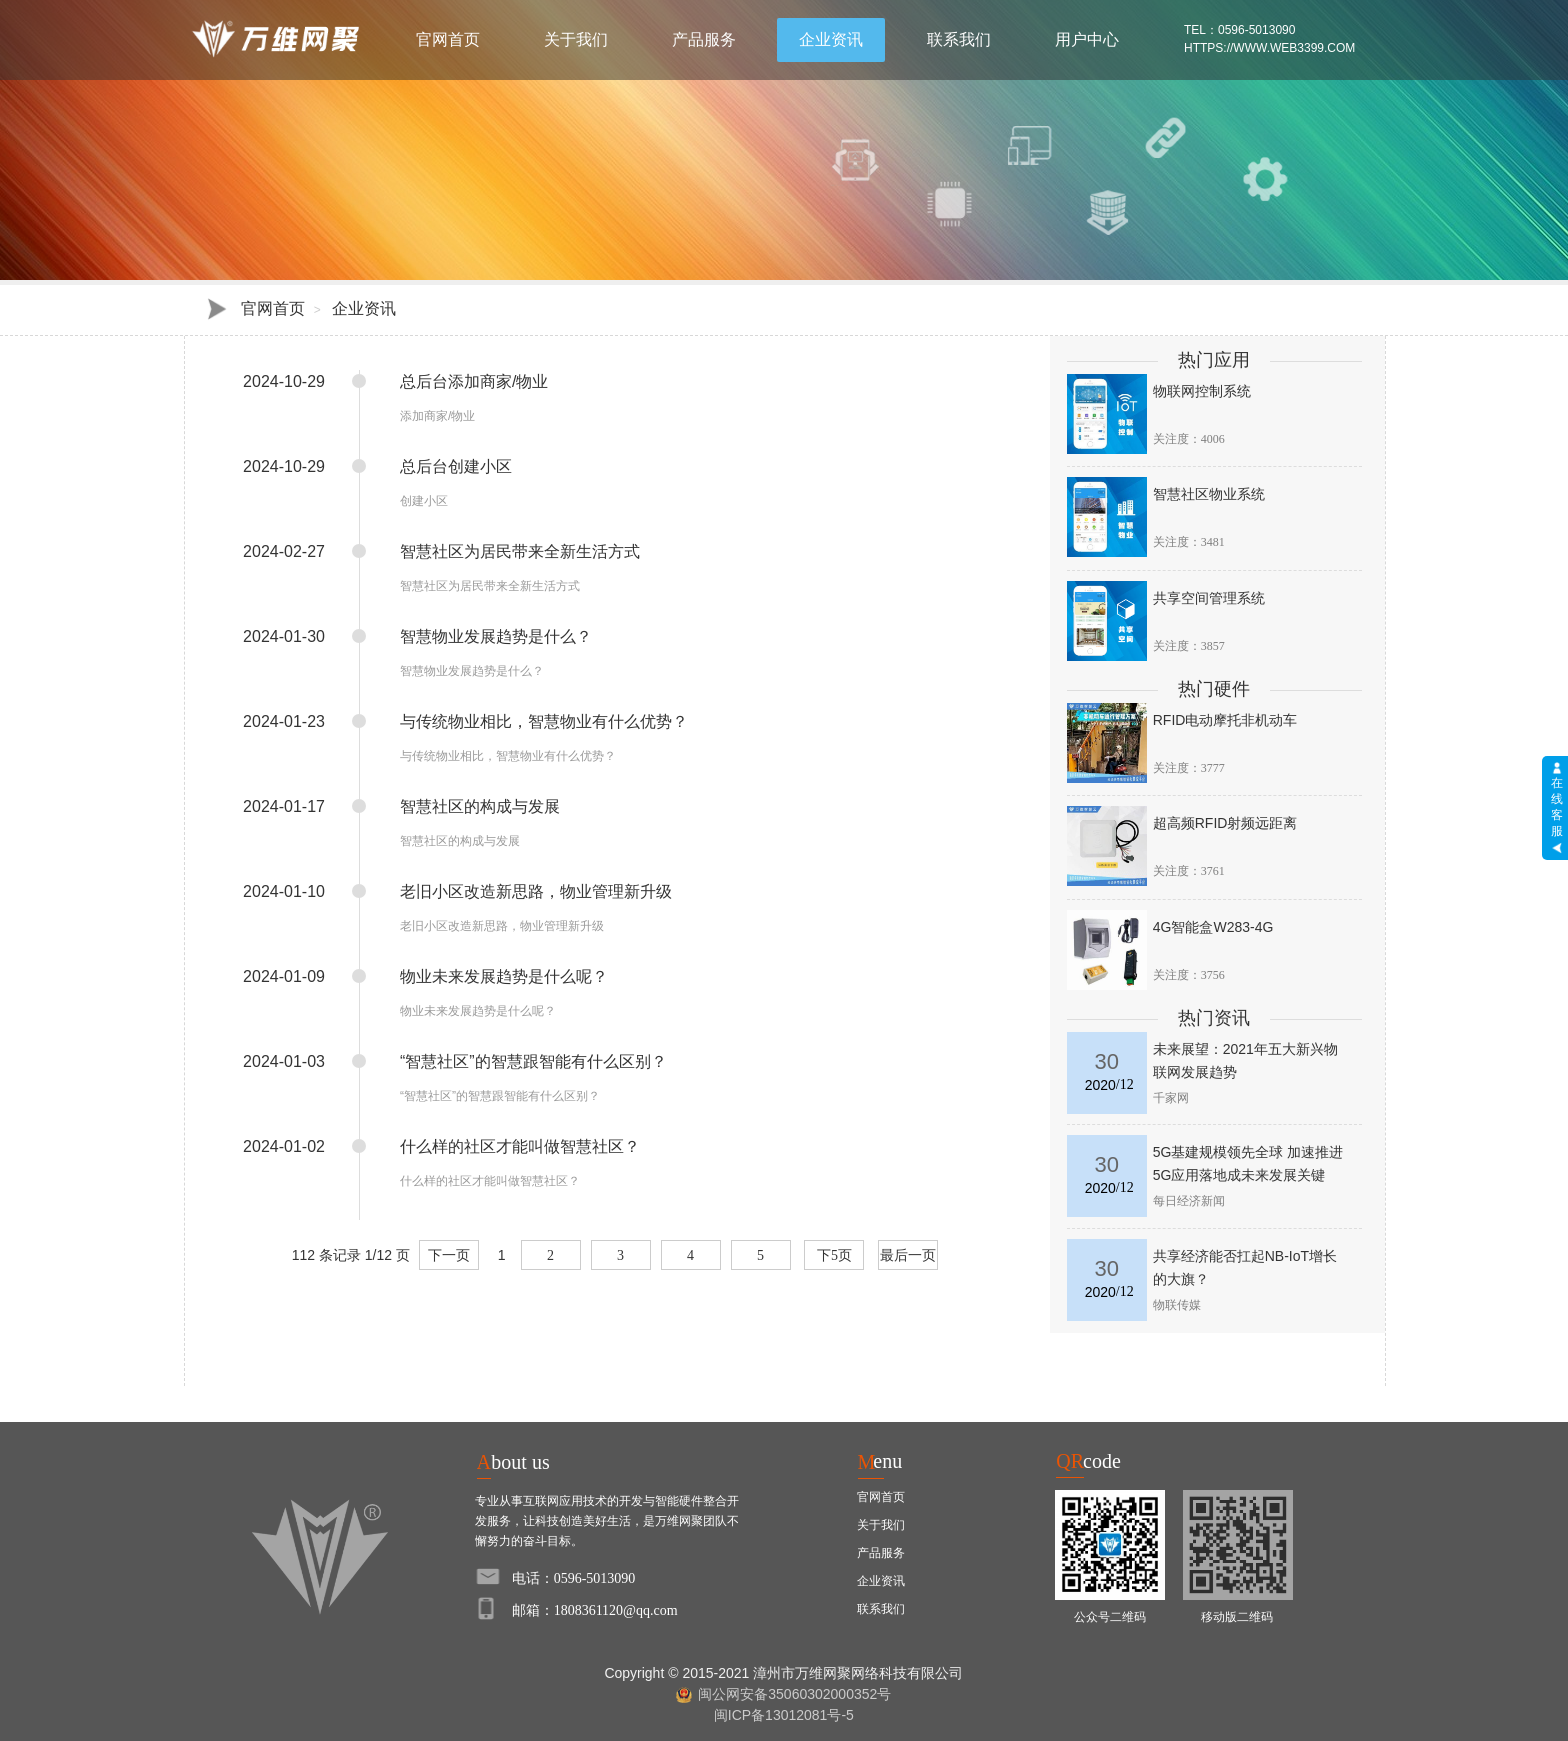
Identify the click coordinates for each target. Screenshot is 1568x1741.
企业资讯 (831, 39)
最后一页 (908, 1255)
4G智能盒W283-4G (1213, 927)
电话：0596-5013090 (574, 1578)
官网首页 (448, 39)
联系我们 (959, 39)
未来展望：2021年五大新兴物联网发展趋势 (1245, 1060)
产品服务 (704, 39)
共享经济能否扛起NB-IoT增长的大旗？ (1245, 1267)
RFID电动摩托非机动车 (1225, 720)
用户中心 (1087, 39)
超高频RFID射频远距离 (1225, 823)
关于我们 (576, 39)
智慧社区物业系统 (1209, 494)
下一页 (449, 1255)
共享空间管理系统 (1209, 598)
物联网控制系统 (1202, 391)
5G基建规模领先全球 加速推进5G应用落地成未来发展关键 (1248, 1163)
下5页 (834, 1255)
